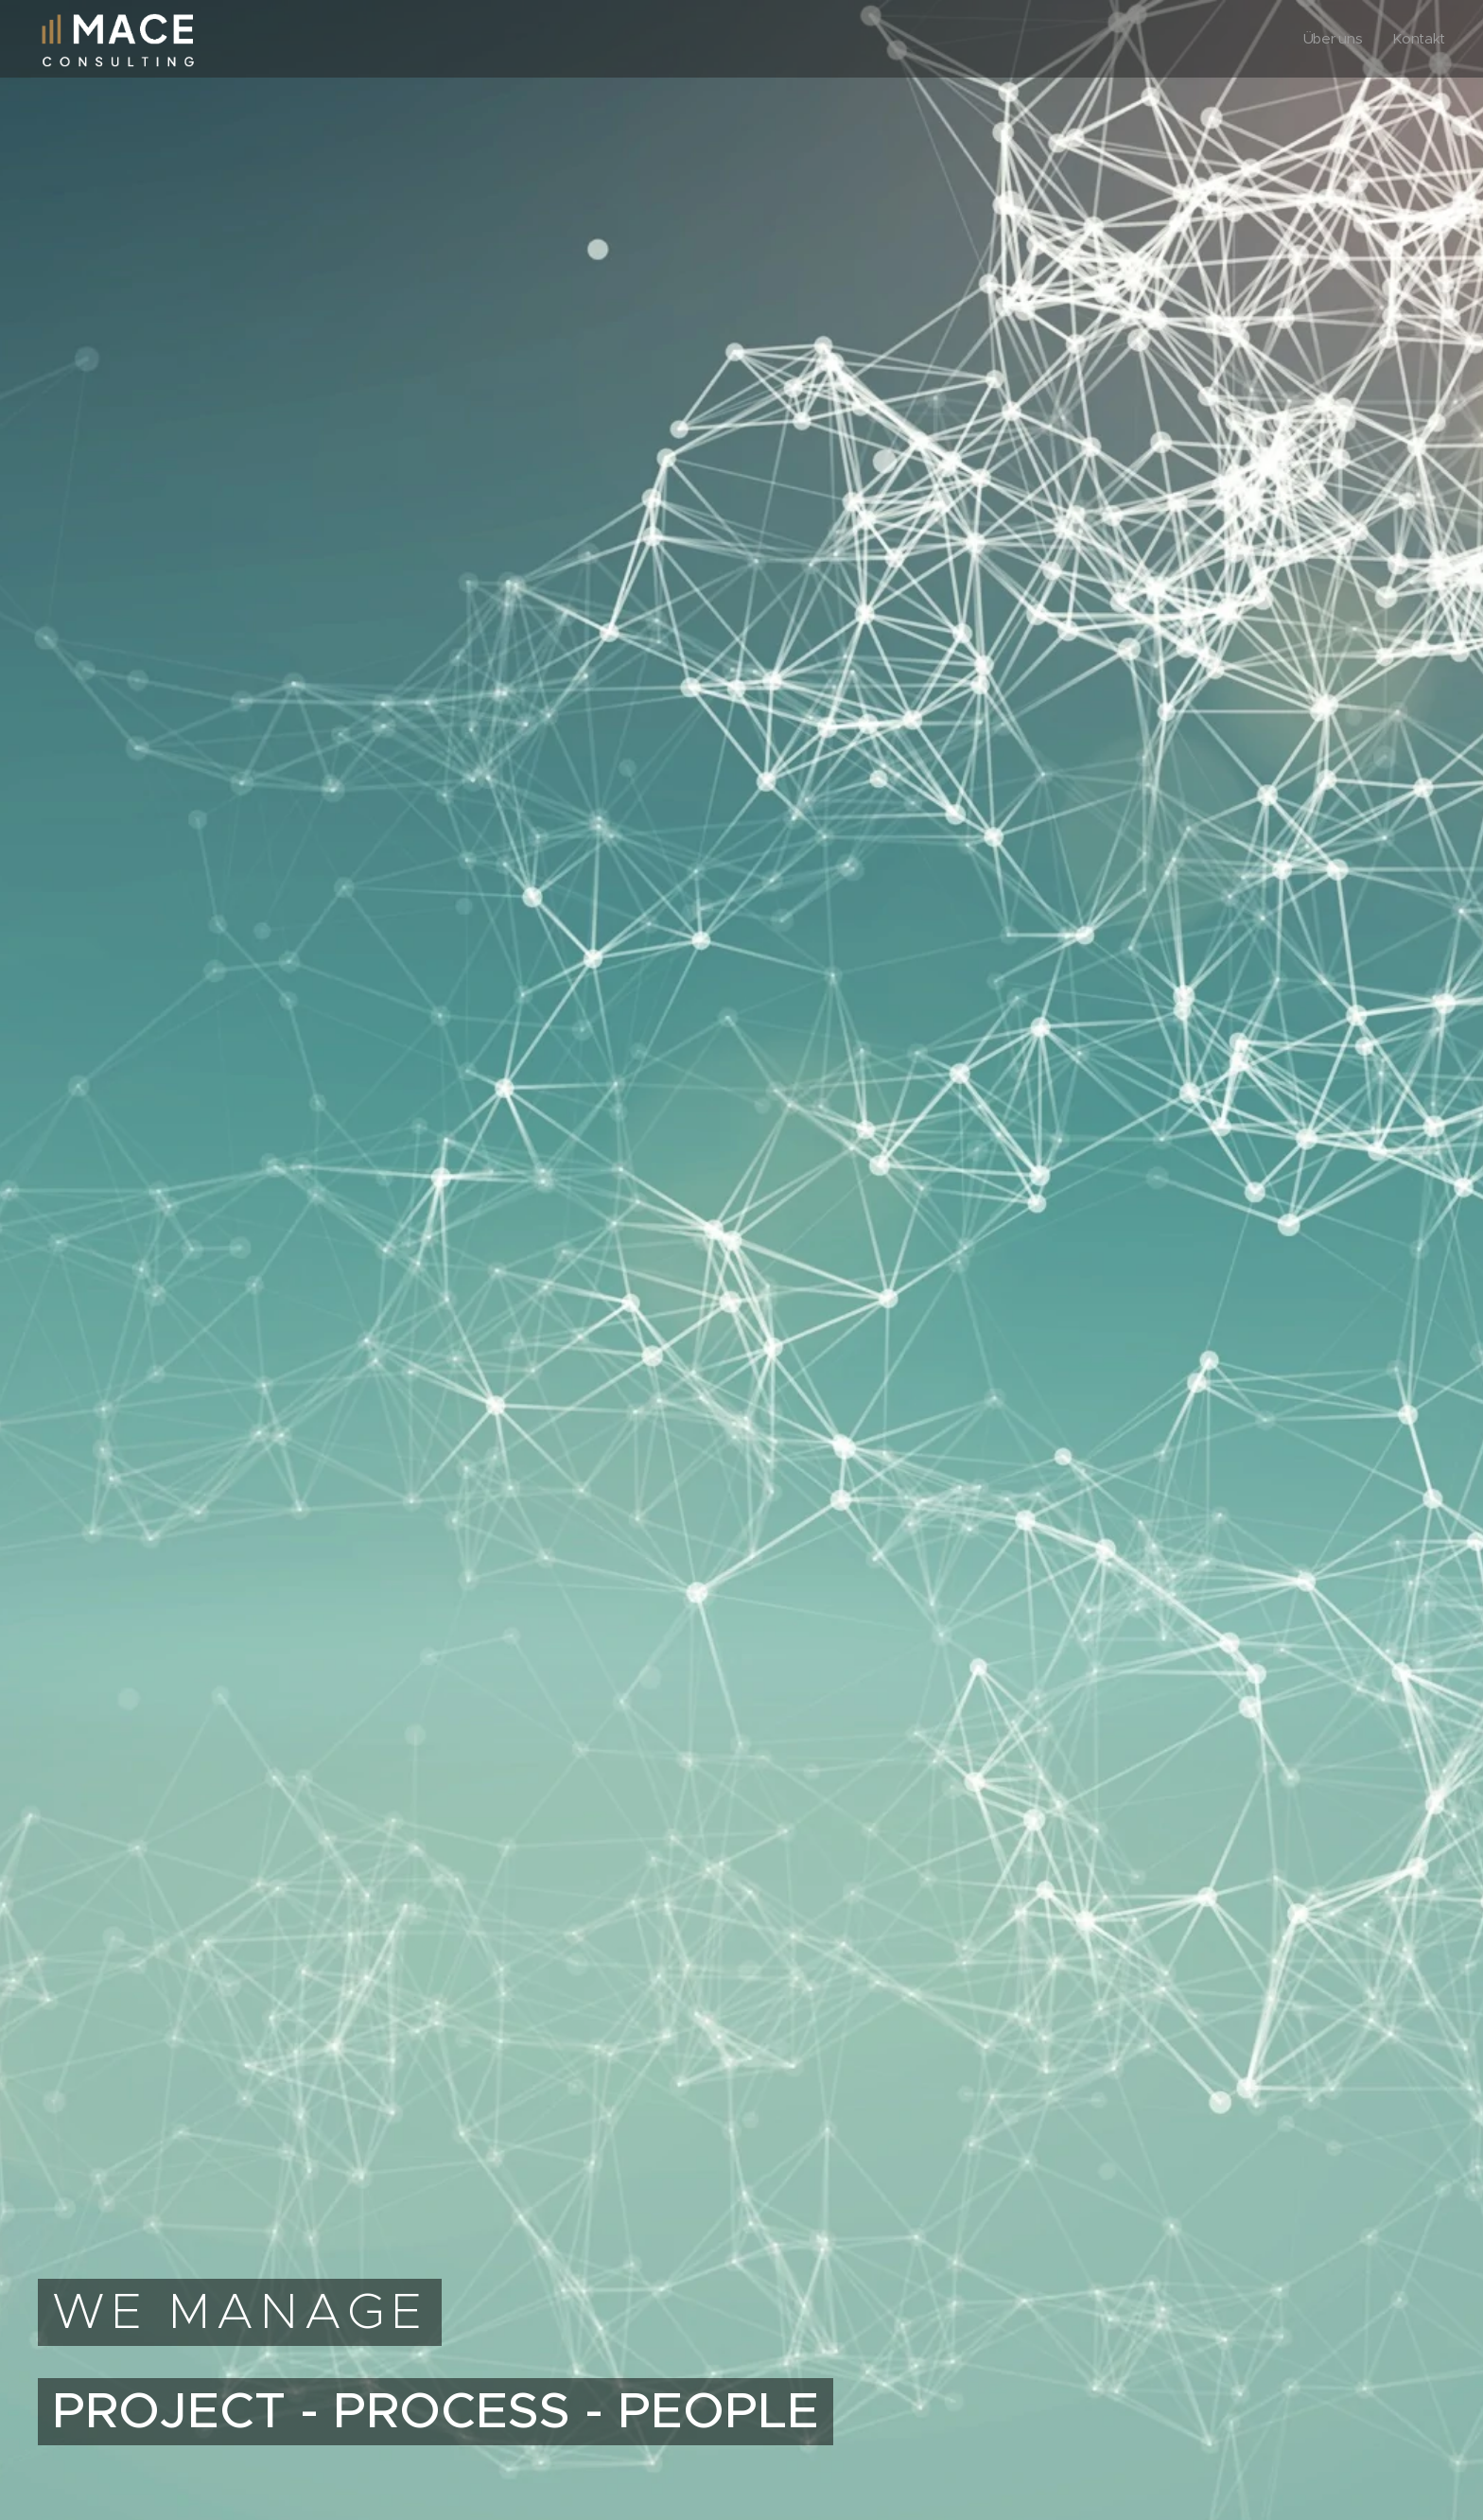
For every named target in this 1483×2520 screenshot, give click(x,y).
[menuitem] (1334, 38)
